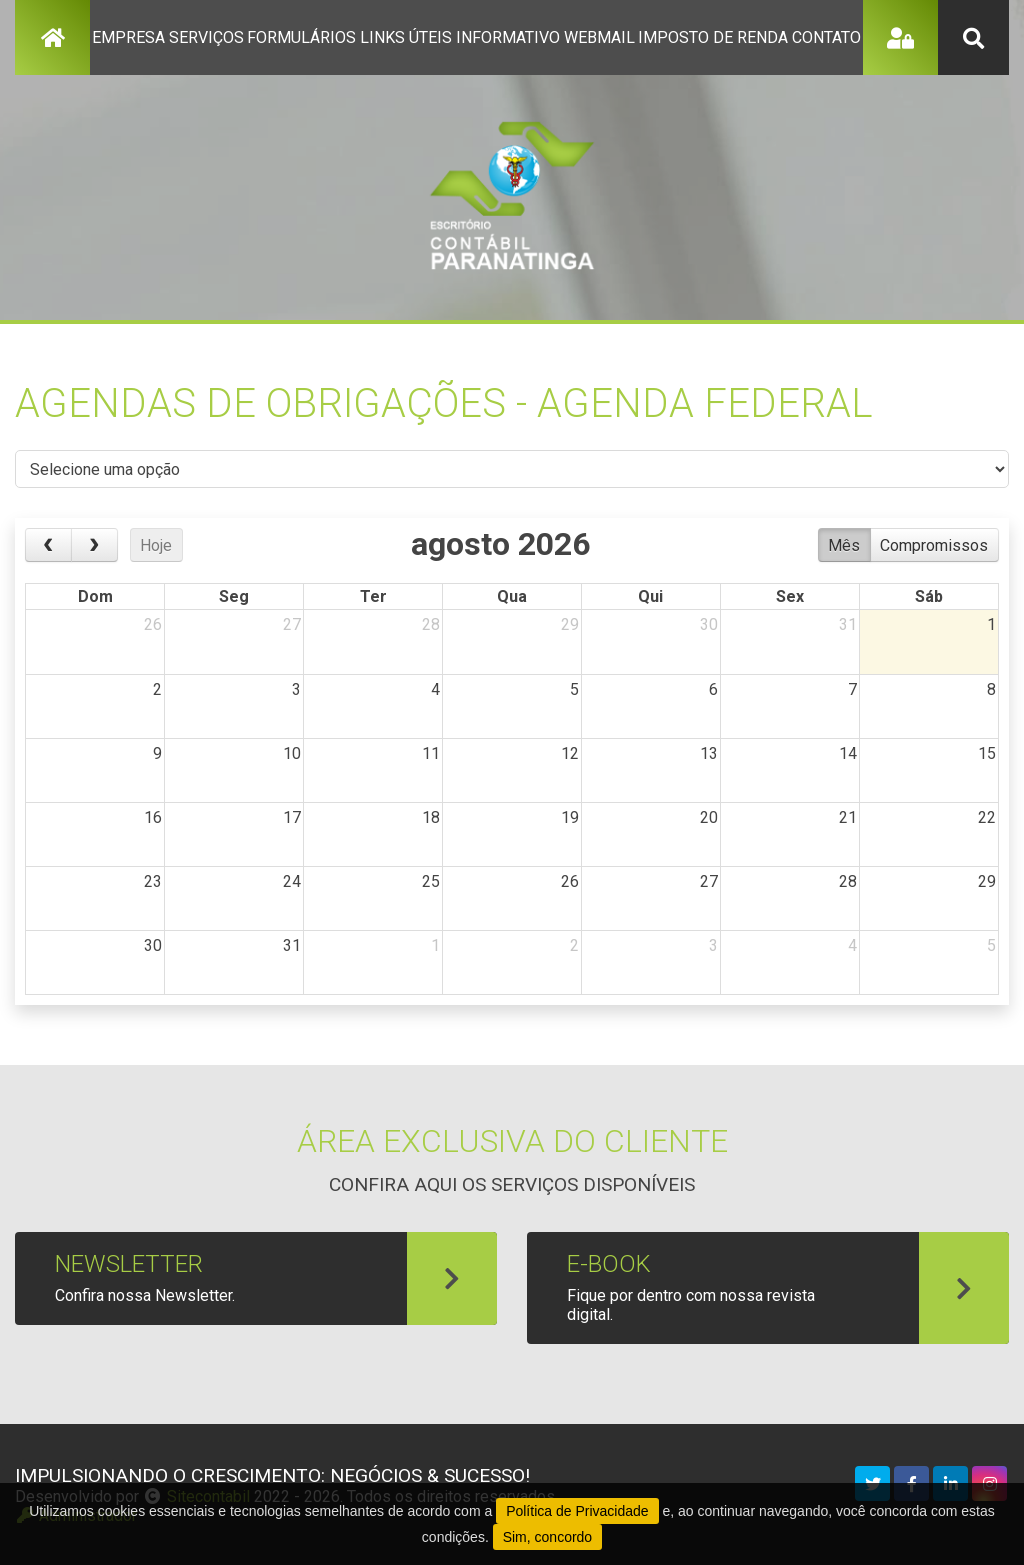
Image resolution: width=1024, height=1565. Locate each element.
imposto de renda (713, 37)
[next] (94, 545)
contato (826, 37)
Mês (844, 545)
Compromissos (934, 545)
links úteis (406, 37)
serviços (206, 37)
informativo (508, 37)
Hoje (156, 545)
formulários (301, 37)
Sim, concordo (547, 1537)
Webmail (599, 37)
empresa (128, 37)
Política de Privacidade (577, 1511)
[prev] (48, 545)
